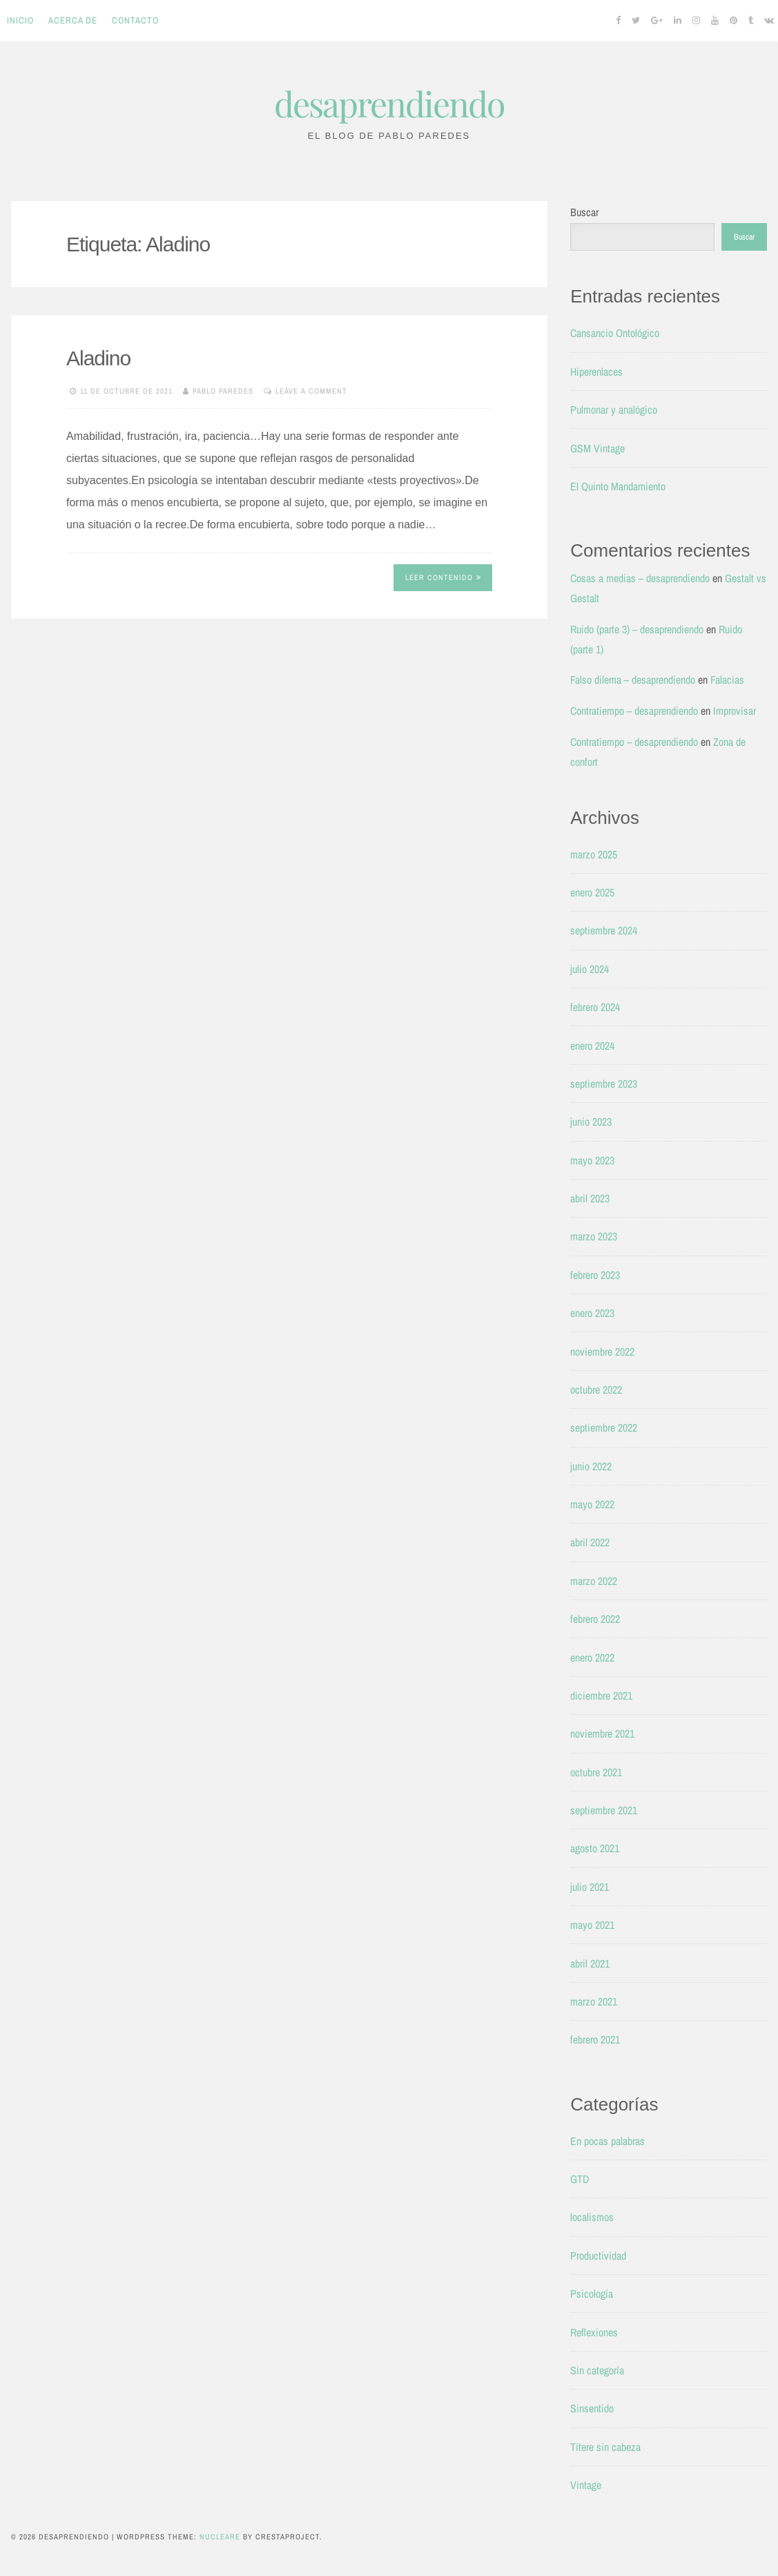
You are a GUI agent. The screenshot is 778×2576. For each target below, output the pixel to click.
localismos (592, 2216)
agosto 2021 (594, 1848)
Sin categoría (597, 2370)
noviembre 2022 (602, 1351)
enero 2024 (592, 1045)
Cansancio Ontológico (614, 332)
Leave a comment (311, 391)
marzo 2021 (593, 2001)
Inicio (20, 20)
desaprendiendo (389, 103)
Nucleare (220, 2536)
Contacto (135, 20)
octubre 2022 (596, 1389)
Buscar (584, 212)
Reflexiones (594, 2332)
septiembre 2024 (603, 930)
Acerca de (72, 20)
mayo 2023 (592, 1160)
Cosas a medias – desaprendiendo (640, 578)
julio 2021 (589, 1886)
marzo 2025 (593, 854)
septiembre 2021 (603, 1810)
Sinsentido (592, 2408)
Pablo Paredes (223, 391)
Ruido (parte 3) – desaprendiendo (636, 629)
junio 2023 (591, 1121)
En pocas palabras (607, 2141)
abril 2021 (590, 1963)
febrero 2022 (595, 1618)
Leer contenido (443, 577)
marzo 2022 (593, 1580)
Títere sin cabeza (605, 2446)
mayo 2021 (592, 1924)
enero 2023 (592, 1312)
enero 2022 (592, 1657)
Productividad (598, 2255)
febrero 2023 (595, 1274)
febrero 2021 (595, 2039)
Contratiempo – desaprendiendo (634, 710)
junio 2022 (591, 1466)
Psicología (591, 2293)
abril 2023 (590, 1198)
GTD (579, 2178)
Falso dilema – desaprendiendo (632, 679)
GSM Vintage (597, 448)
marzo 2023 (593, 1236)
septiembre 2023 (603, 1083)
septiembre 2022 (603, 1427)
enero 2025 (592, 892)
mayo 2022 (592, 1504)
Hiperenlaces (596, 371)
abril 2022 (590, 1542)
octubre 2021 (596, 1772)
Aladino (98, 358)
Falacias (727, 679)
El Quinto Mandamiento (617, 486)
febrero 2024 (595, 1007)
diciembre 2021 (601, 1695)
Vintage (585, 2484)
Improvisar (734, 710)
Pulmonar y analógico (613, 409)
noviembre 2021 (602, 1733)
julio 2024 (589, 969)
